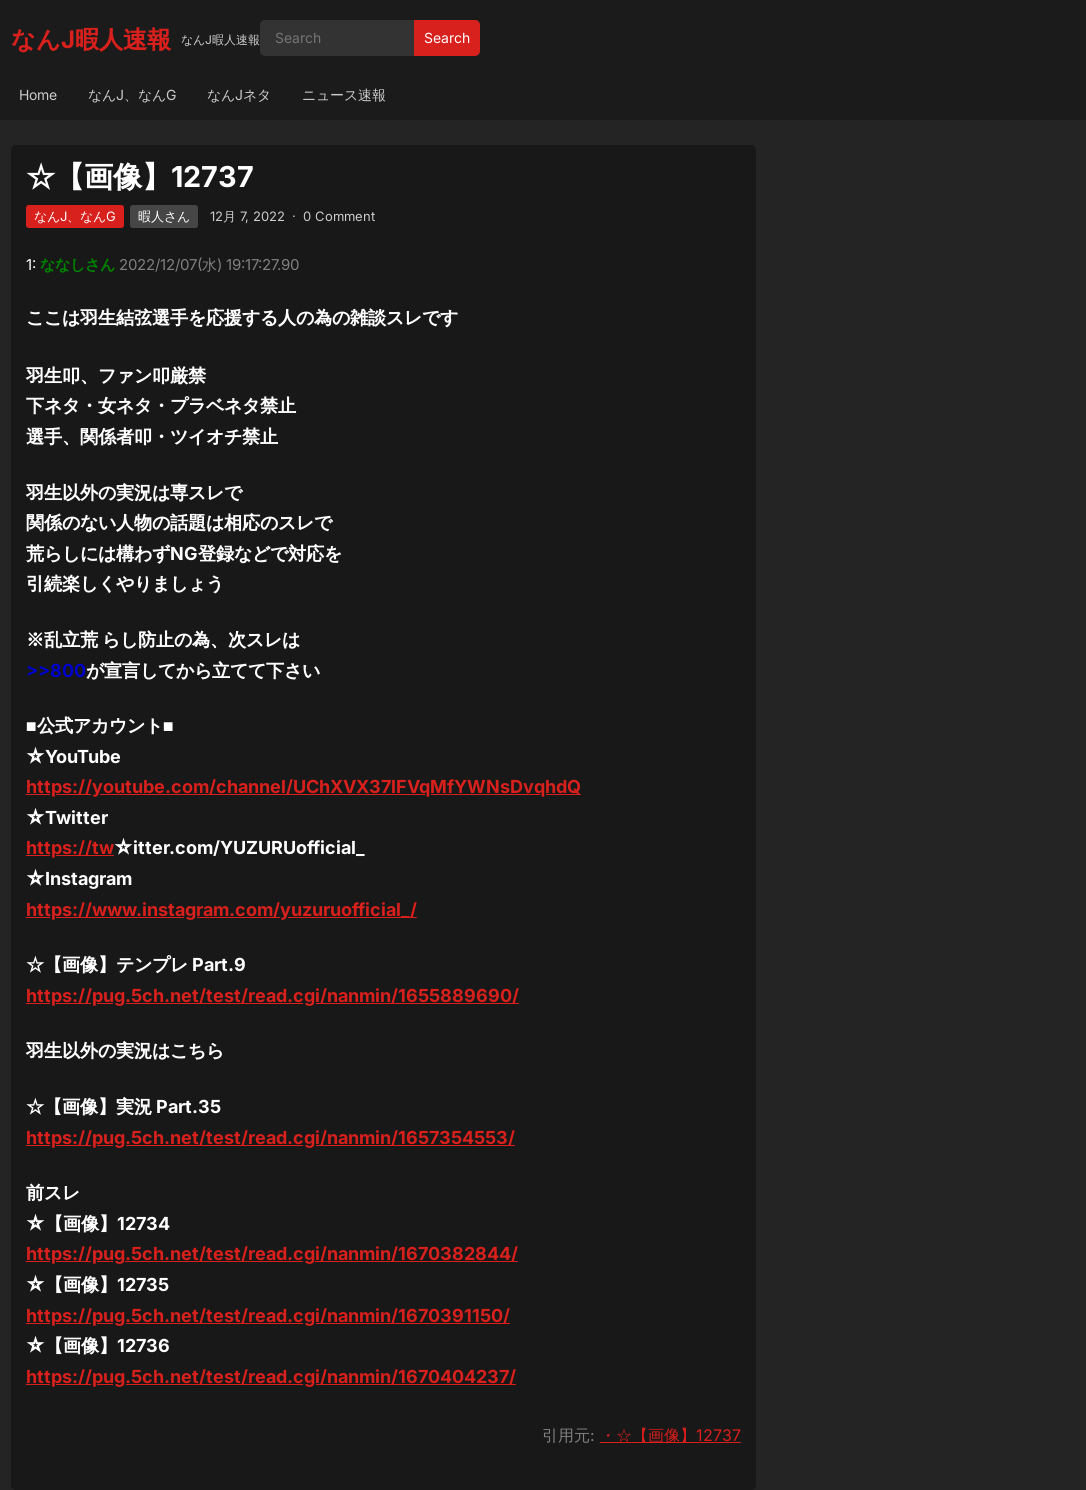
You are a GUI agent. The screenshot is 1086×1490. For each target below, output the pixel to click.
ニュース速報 (344, 94)
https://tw (70, 847)
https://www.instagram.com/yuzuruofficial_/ (221, 909)
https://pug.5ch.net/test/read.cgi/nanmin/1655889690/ (272, 995)
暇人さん (164, 216)
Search (447, 37)
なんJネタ (239, 94)
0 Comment (339, 216)
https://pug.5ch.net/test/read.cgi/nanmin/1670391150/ (268, 1315)
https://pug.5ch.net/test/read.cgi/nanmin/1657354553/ (270, 1137)
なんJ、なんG (132, 94)
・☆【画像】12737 (670, 1435)
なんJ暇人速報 (91, 39)
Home (38, 94)
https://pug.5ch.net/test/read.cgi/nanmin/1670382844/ (272, 1253)
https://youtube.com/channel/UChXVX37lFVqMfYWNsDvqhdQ (303, 786)
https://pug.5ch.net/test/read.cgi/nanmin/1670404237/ (271, 1376)
